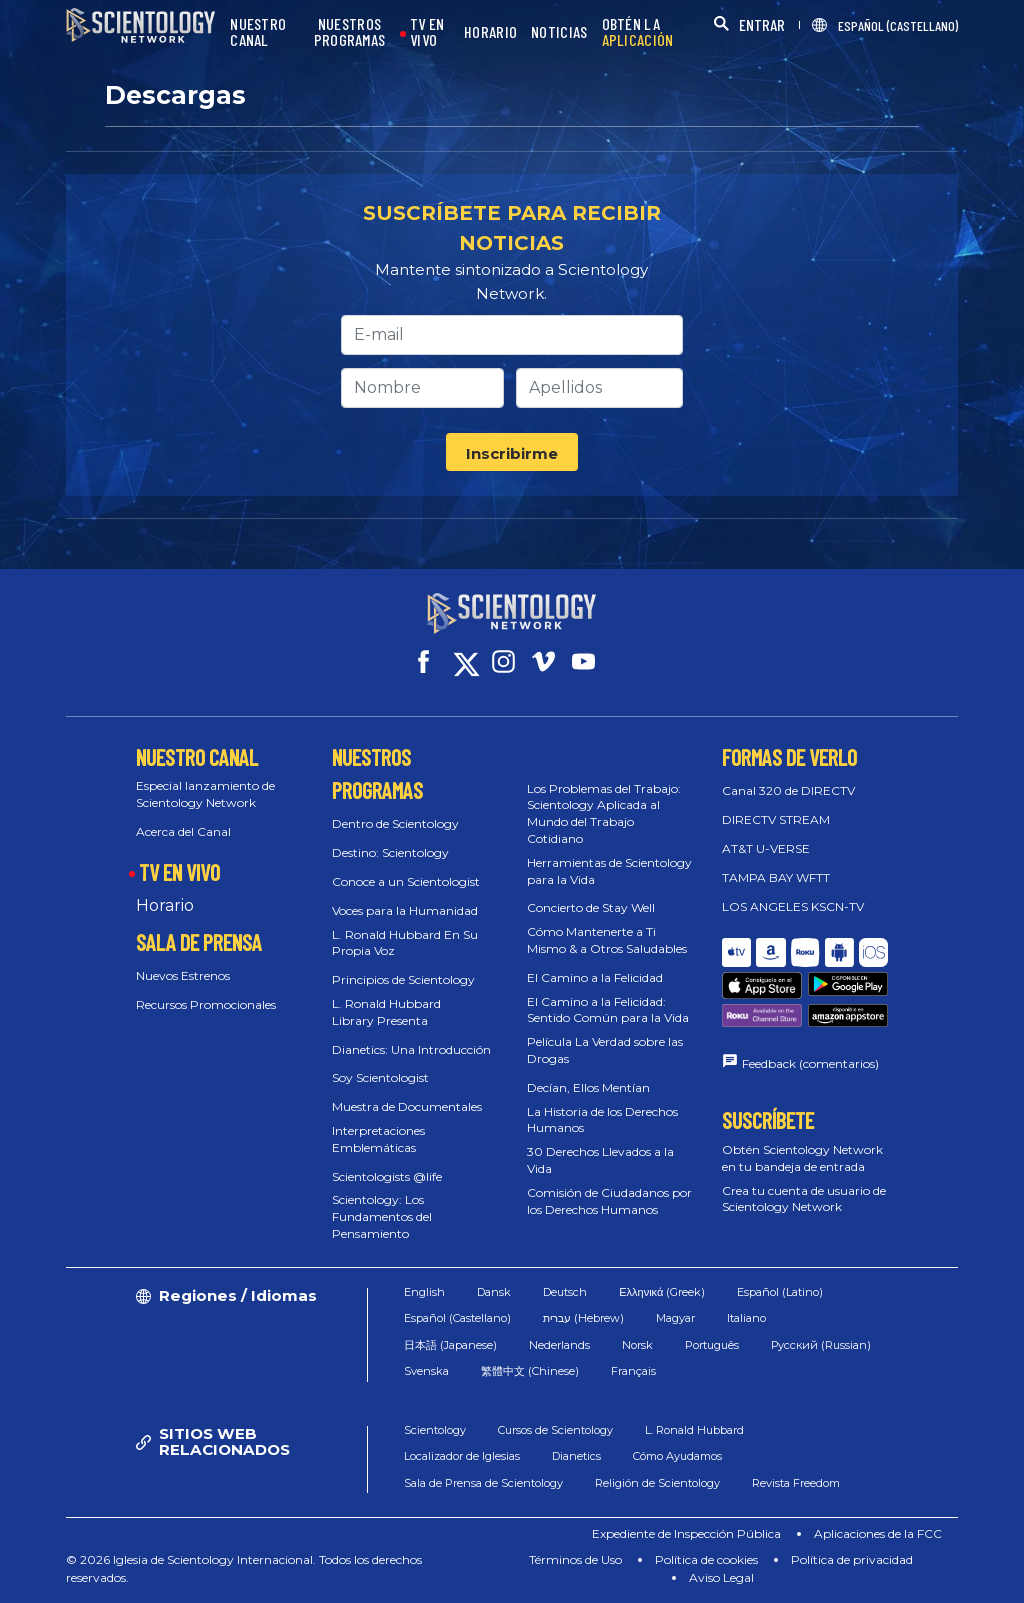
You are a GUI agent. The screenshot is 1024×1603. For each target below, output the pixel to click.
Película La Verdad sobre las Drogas (605, 1050)
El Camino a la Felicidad (595, 977)
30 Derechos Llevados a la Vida (600, 1160)
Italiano (746, 1318)
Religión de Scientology (657, 1483)
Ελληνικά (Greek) (662, 1292)
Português (712, 1345)
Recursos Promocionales (206, 1004)
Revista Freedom (796, 1483)
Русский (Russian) (821, 1345)
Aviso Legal (721, 1577)
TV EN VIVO (427, 32)
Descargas (175, 95)
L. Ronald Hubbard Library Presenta (386, 1012)
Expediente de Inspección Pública (686, 1533)
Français (633, 1371)
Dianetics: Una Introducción (411, 1049)
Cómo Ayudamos (677, 1456)
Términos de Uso (575, 1559)
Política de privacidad (852, 1559)
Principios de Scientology (403, 979)
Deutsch (565, 1292)
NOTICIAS (559, 32)
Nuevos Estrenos (183, 975)
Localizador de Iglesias (462, 1456)
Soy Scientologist (380, 1077)
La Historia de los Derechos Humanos (602, 1120)
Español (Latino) (780, 1292)
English (424, 1292)
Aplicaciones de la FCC (878, 1533)
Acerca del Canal (183, 831)
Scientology (435, 1430)
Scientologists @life (387, 1176)
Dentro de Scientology (395, 823)
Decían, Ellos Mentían (588, 1087)
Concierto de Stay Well (591, 907)
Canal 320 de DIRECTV (788, 790)
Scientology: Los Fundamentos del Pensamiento (382, 1216)
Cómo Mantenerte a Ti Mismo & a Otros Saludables (607, 940)
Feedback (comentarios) (810, 1063)
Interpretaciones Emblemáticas (378, 1139)
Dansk (494, 1292)
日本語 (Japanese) (450, 1345)
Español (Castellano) (457, 1318)
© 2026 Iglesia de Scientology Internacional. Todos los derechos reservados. (244, 1568)
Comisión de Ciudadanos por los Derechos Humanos (609, 1201)
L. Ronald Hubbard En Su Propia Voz (405, 943)
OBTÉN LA (638, 32)
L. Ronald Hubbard (694, 1430)
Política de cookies (706, 1559)
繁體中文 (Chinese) (530, 1371)
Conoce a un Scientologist (406, 881)
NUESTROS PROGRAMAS (350, 32)
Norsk (637, 1345)
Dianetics (576, 1456)
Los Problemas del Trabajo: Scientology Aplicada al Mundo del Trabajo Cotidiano (604, 813)
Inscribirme (512, 453)
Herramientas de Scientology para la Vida (609, 871)
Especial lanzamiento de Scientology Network (205, 794)
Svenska (426, 1371)
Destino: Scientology (390, 852)
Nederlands (559, 1345)
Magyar (675, 1318)
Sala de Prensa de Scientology (483, 1483)
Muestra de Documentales (407, 1106)
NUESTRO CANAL (258, 32)
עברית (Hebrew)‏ (583, 1318)
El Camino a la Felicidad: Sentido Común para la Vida (608, 1010)
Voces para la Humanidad (405, 910)
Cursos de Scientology (555, 1430)
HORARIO (490, 32)
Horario (165, 905)
